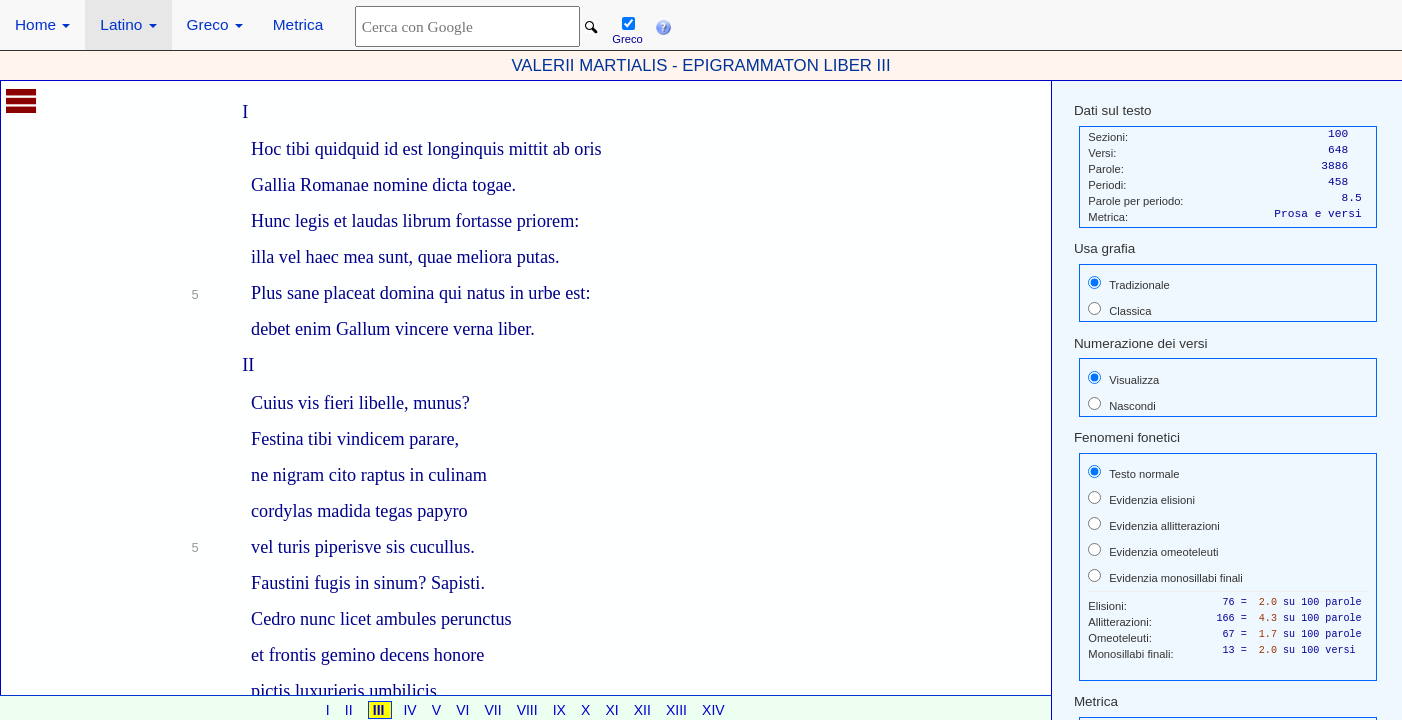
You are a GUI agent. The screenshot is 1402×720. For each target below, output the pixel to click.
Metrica (298, 24)
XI (613, 710)
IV (411, 710)
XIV (713, 710)
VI (464, 710)
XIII (678, 710)
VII (494, 710)
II (351, 710)
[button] (663, 25)
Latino (128, 24)
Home (42, 24)
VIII (529, 710)
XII (644, 710)
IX (561, 710)
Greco (215, 24)
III (381, 710)
